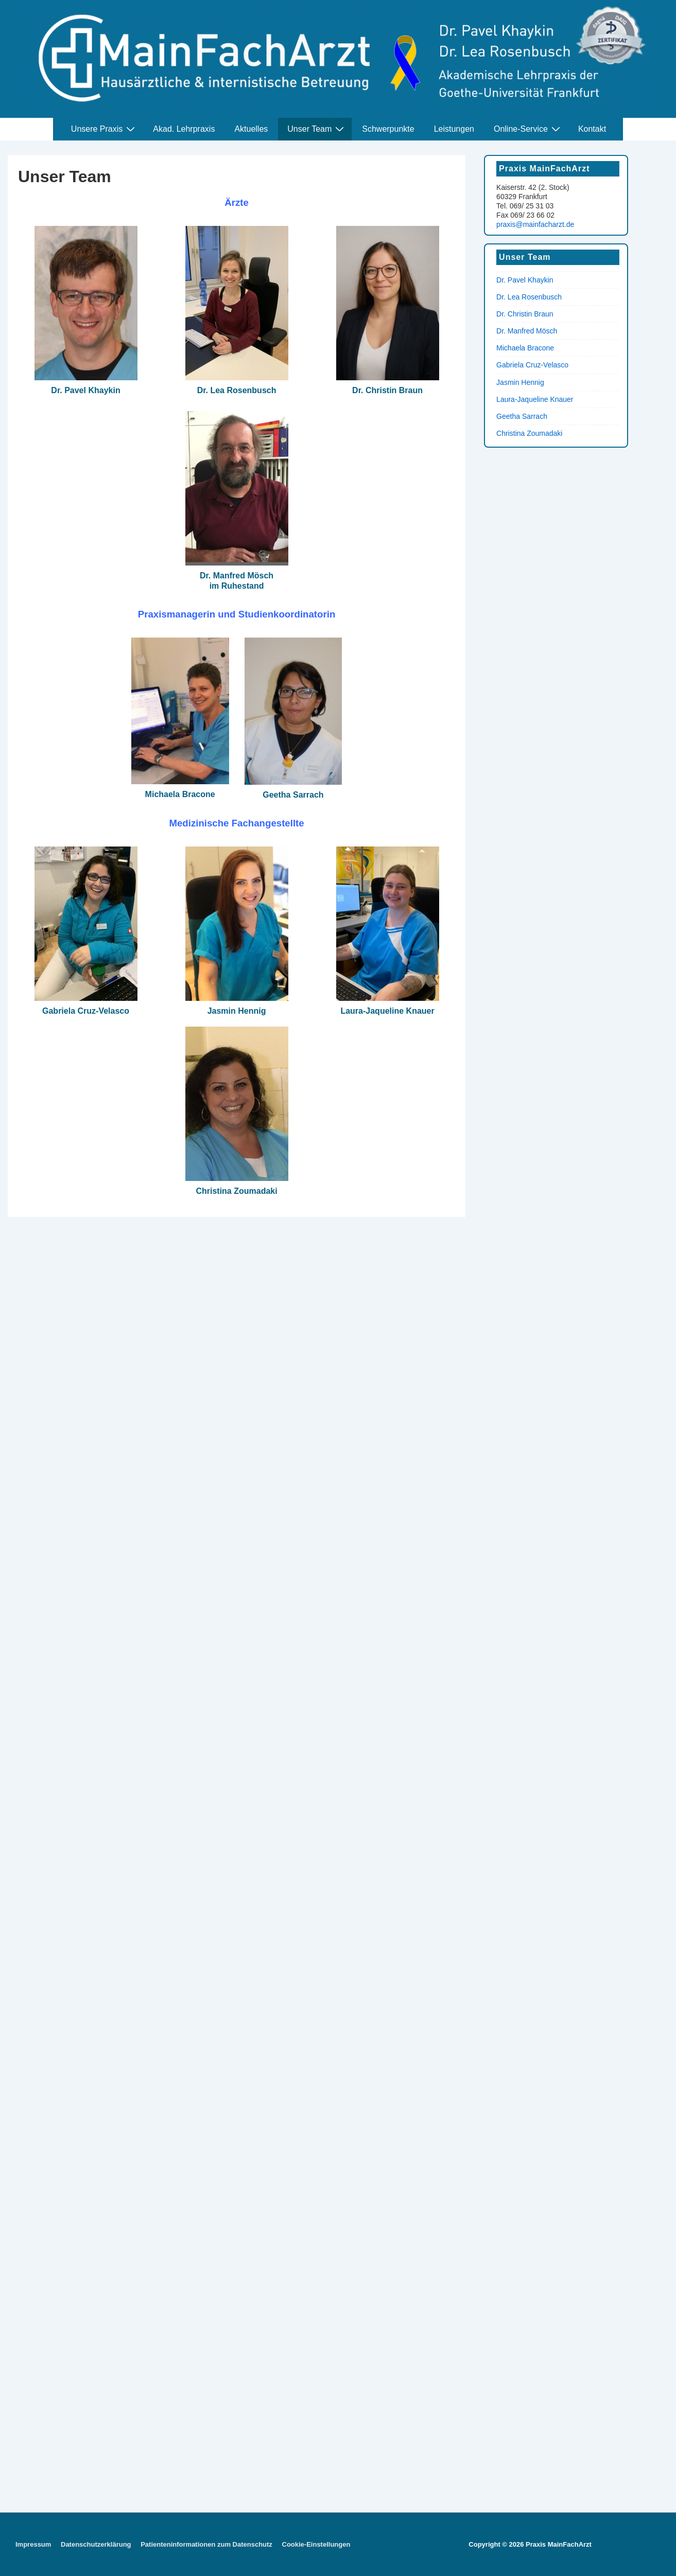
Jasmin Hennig (236, 1011)
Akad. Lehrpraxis (184, 129)
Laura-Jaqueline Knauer (387, 1011)
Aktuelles (251, 129)
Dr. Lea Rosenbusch (236, 390)
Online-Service (528, 128)
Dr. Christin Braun (387, 390)
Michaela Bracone (180, 794)
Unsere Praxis (104, 128)
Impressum (33, 2544)
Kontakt (592, 129)
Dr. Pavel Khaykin (85, 390)
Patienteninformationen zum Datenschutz (206, 2544)
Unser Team (316, 128)
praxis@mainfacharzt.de (535, 224)
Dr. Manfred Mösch (526, 331)
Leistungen (454, 129)
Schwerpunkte (388, 129)
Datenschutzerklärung (96, 2544)
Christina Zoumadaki (236, 1191)
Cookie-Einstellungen (316, 2544)
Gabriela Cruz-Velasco (85, 1011)
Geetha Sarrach (293, 794)
